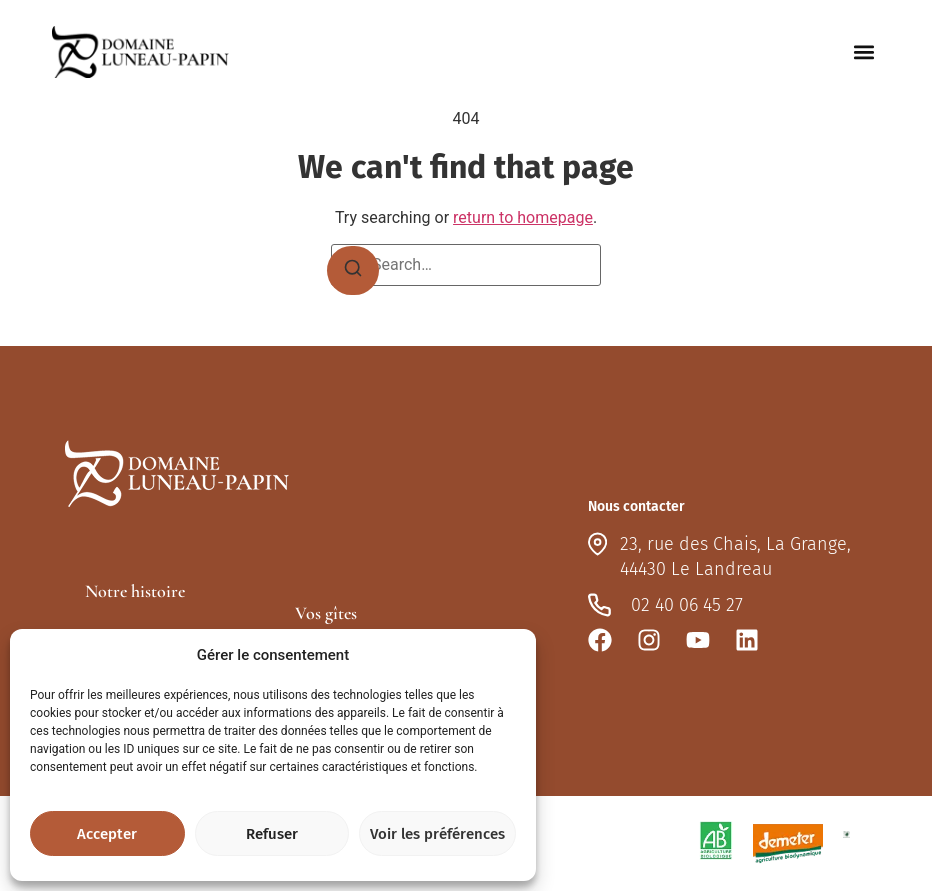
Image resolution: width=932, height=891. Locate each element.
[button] (863, 52)
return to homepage (523, 217)
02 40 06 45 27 (687, 605)
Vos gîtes (326, 613)
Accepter (107, 834)
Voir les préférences (437, 834)
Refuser (272, 834)
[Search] (353, 271)
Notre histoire (135, 591)
